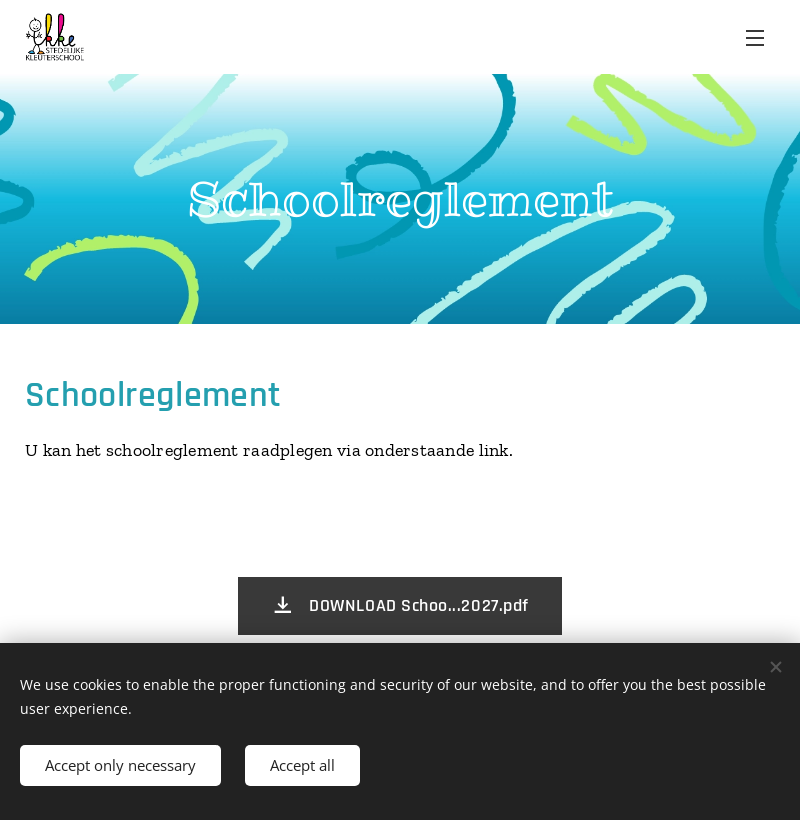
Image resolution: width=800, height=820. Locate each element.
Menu (755, 38)
